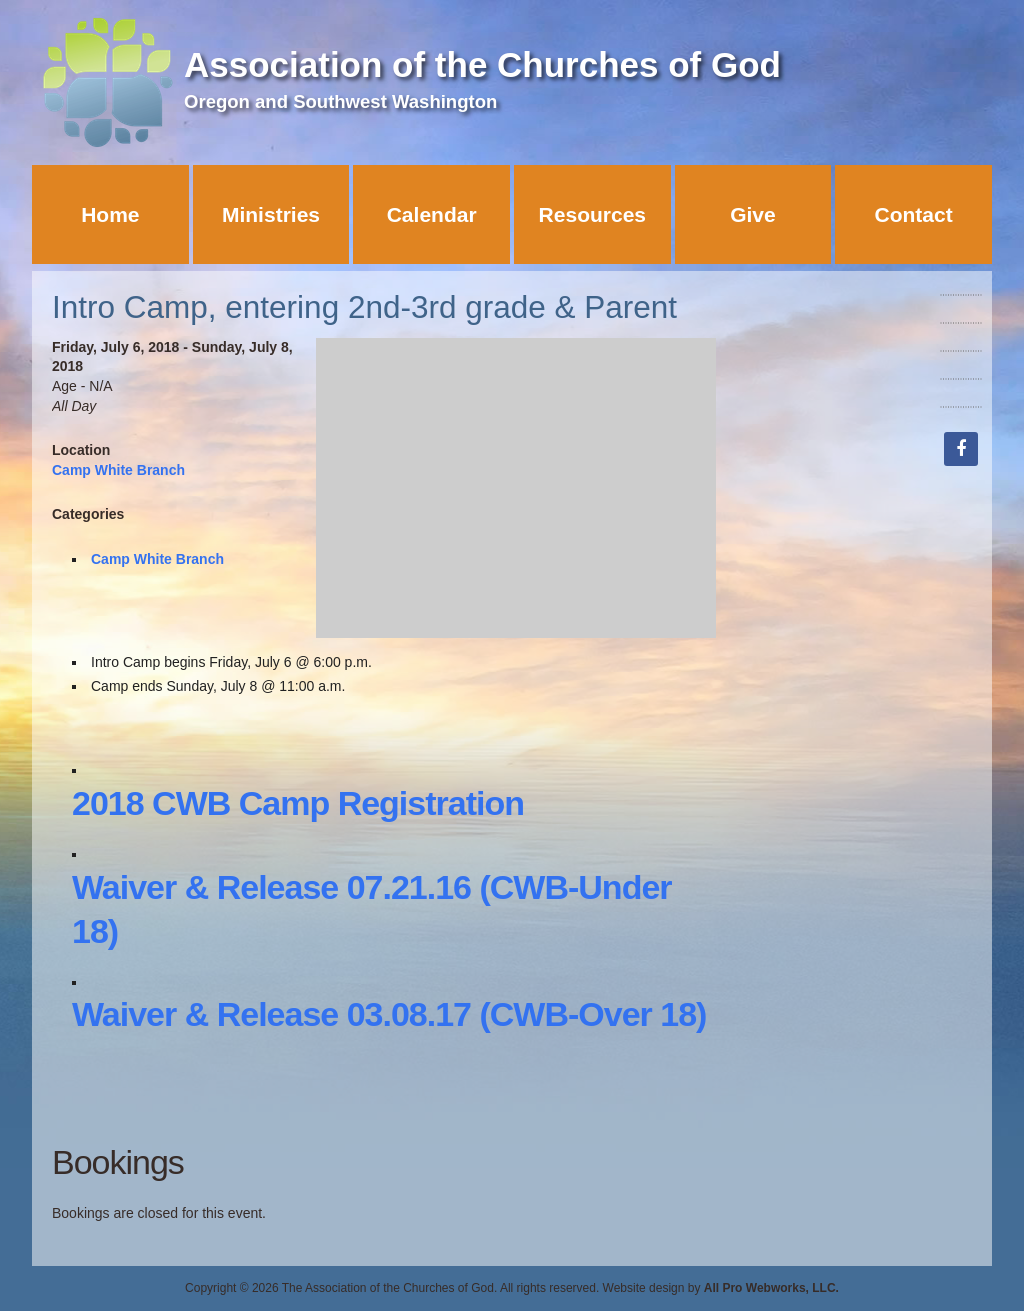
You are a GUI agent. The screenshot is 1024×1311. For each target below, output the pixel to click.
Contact (914, 214)
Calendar (432, 214)
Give (753, 214)
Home (110, 214)
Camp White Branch (118, 470)
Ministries (271, 214)
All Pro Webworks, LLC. (771, 1288)
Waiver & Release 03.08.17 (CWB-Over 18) (389, 1014)
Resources (592, 214)
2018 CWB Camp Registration (298, 803)
